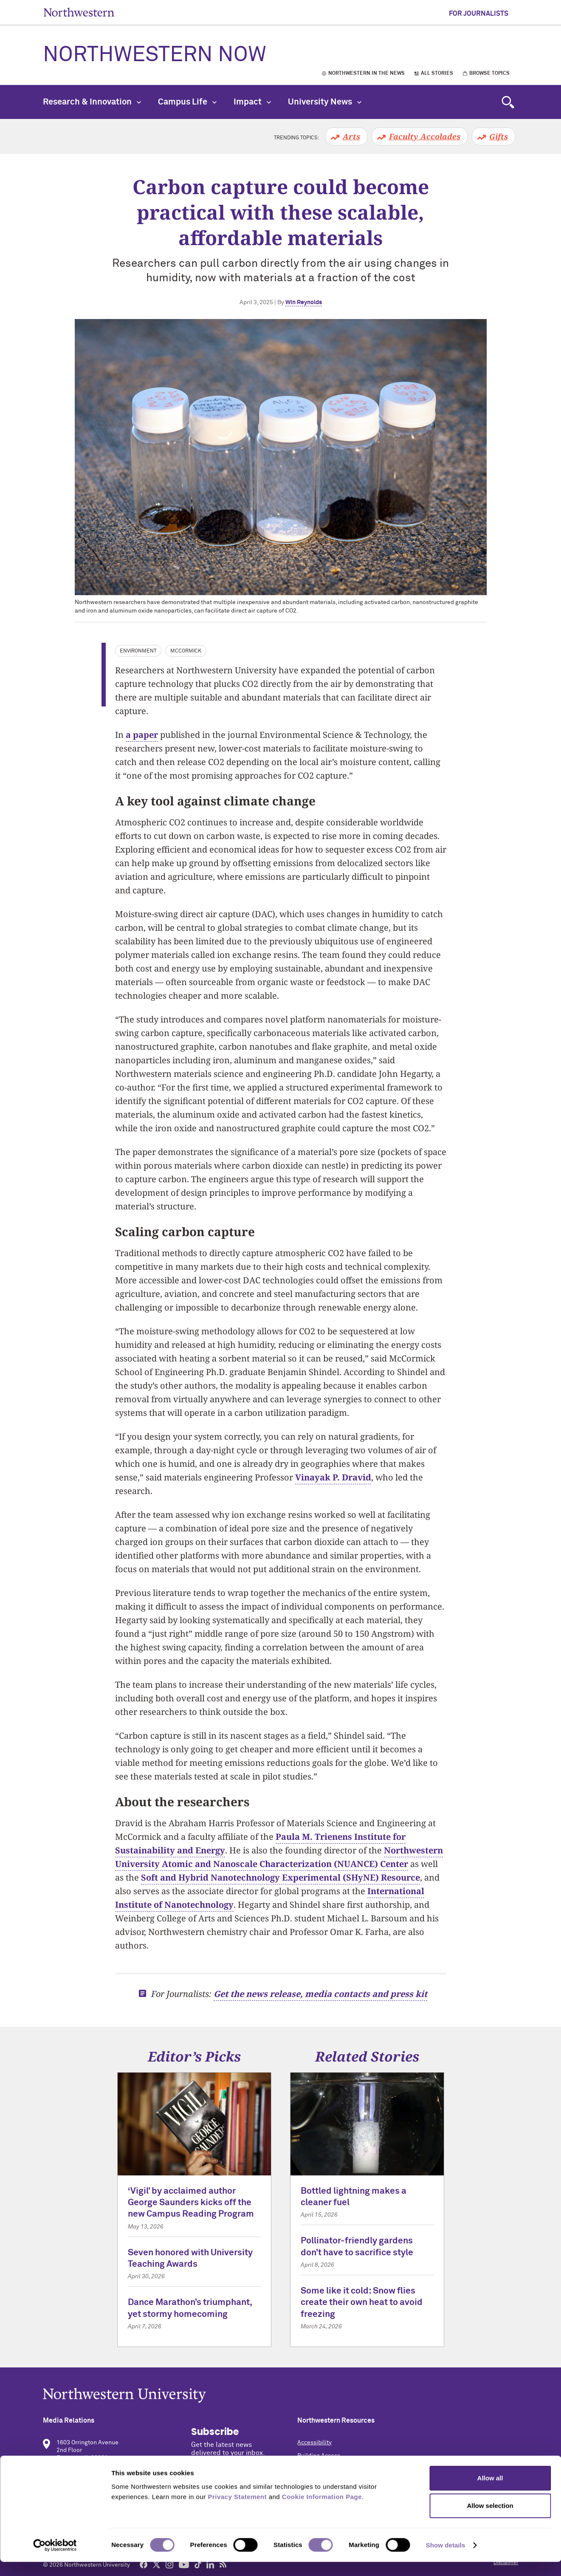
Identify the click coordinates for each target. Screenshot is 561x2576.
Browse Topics (489, 73)
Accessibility (314, 2443)
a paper (142, 734)
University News (324, 102)
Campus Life (187, 102)
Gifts (498, 136)
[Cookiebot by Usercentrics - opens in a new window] (55, 2559)
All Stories (437, 73)
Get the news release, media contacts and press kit (320, 1994)
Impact (252, 102)
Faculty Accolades (424, 136)
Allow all (490, 2492)
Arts (351, 136)
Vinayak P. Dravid (333, 1477)
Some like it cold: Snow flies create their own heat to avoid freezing (362, 2303)
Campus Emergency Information (340, 2469)
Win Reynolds (303, 302)
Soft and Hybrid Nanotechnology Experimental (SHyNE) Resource (280, 1877)
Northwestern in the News (366, 73)
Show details (445, 2559)
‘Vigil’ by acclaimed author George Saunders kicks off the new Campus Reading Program (191, 2203)
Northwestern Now (154, 55)
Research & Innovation (92, 102)
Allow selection (490, 2520)
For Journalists (478, 13)
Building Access (318, 2456)
